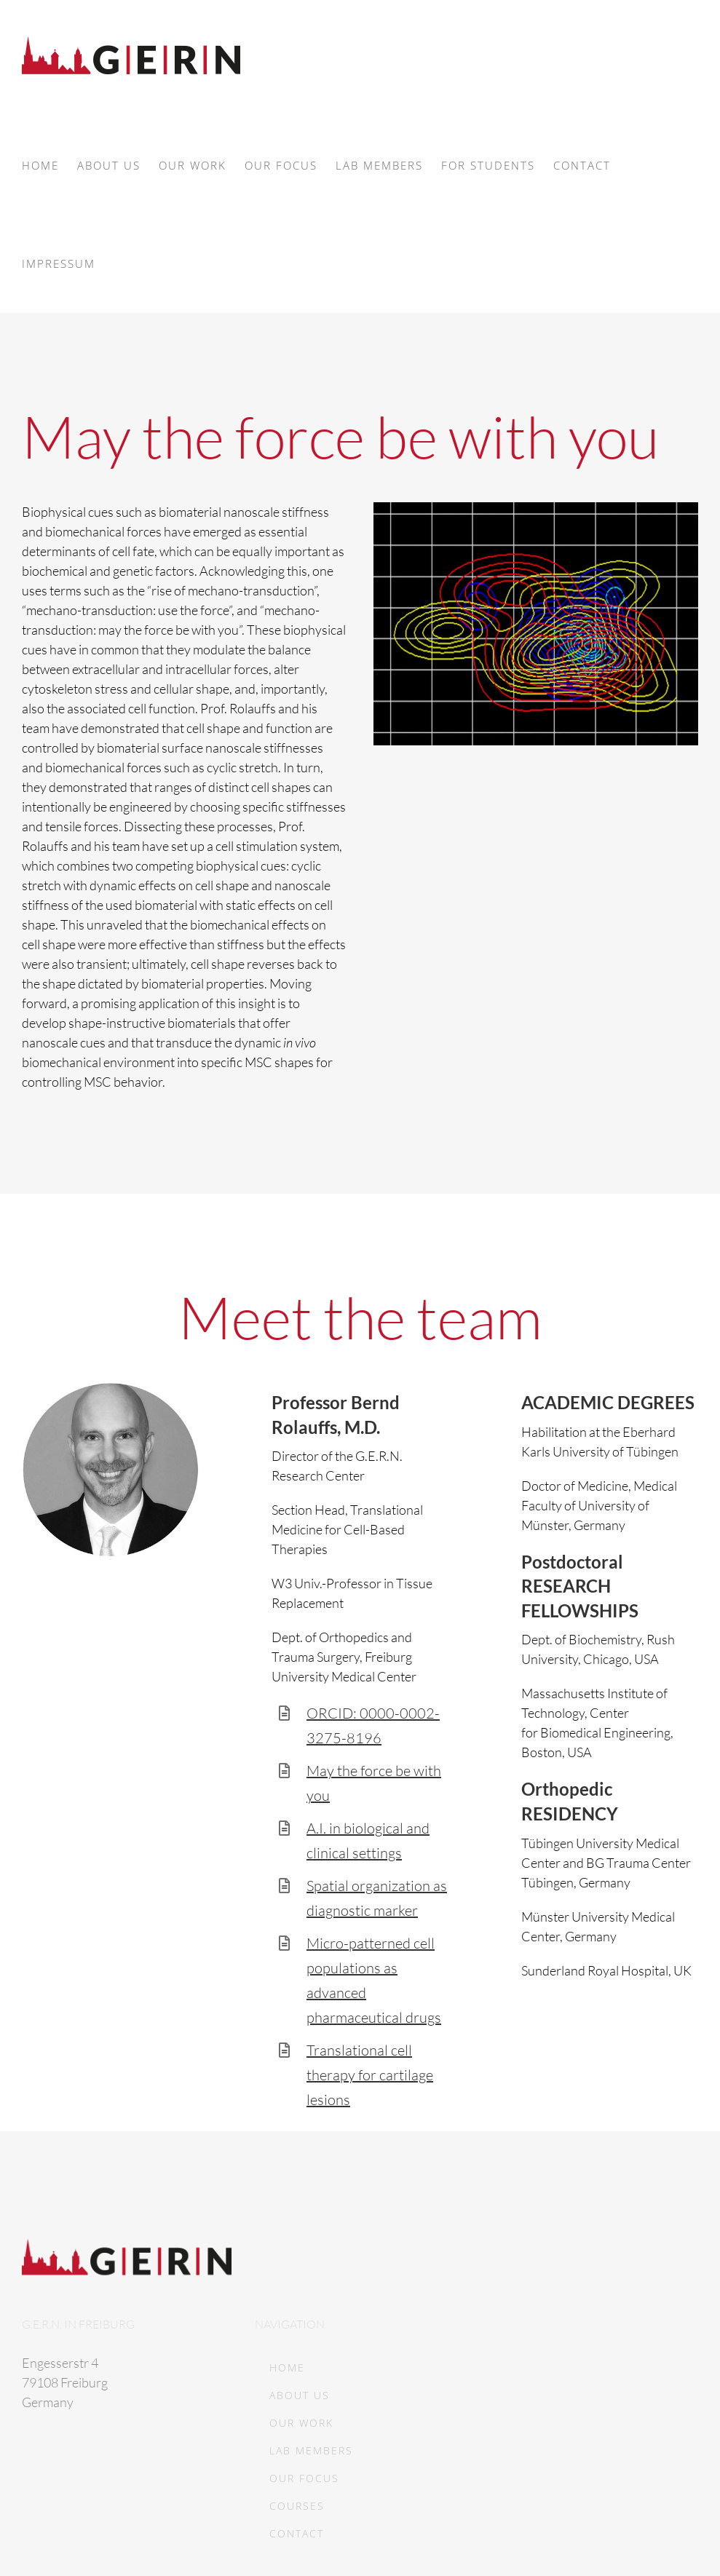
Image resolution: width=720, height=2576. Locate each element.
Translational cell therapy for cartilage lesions (369, 2075)
